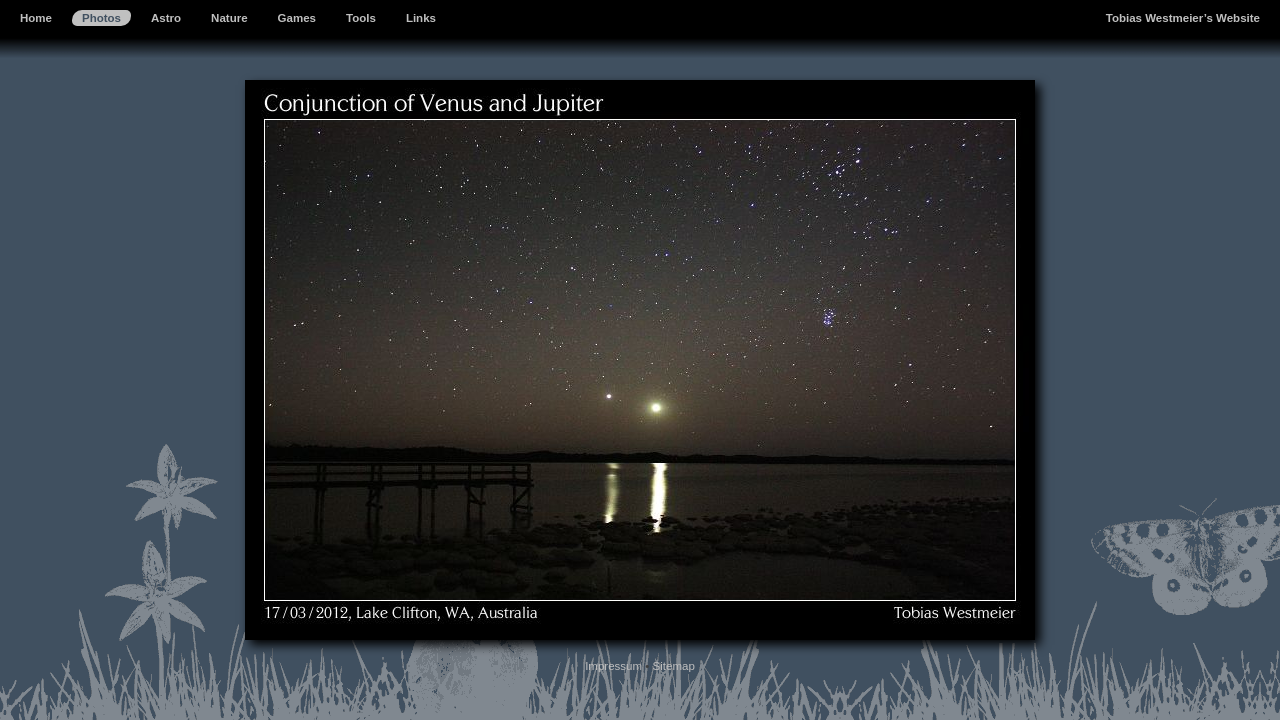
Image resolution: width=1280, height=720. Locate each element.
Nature (229, 18)
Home (36, 18)
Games (297, 18)
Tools (361, 18)
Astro (166, 18)
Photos (101, 18)
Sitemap (674, 666)
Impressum (613, 666)
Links (421, 18)
